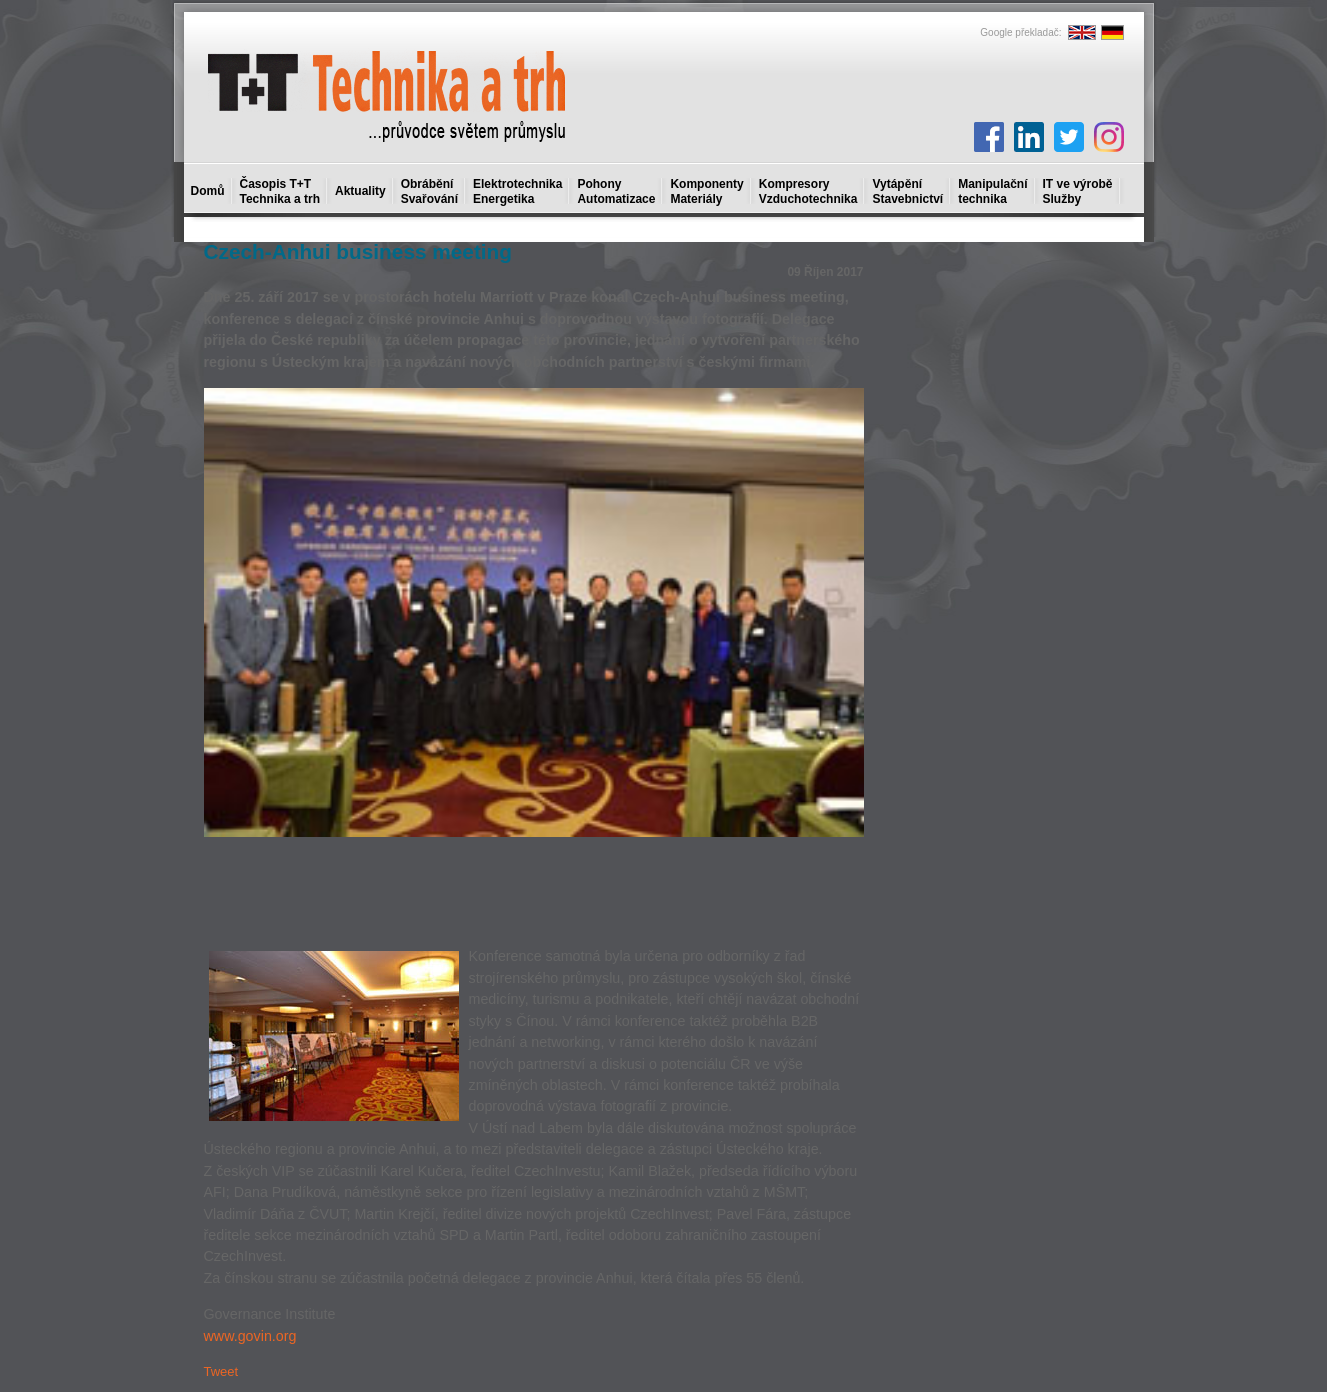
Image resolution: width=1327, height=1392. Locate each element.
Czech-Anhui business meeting (358, 251)
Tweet (221, 1371)
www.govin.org (250, 1336)
